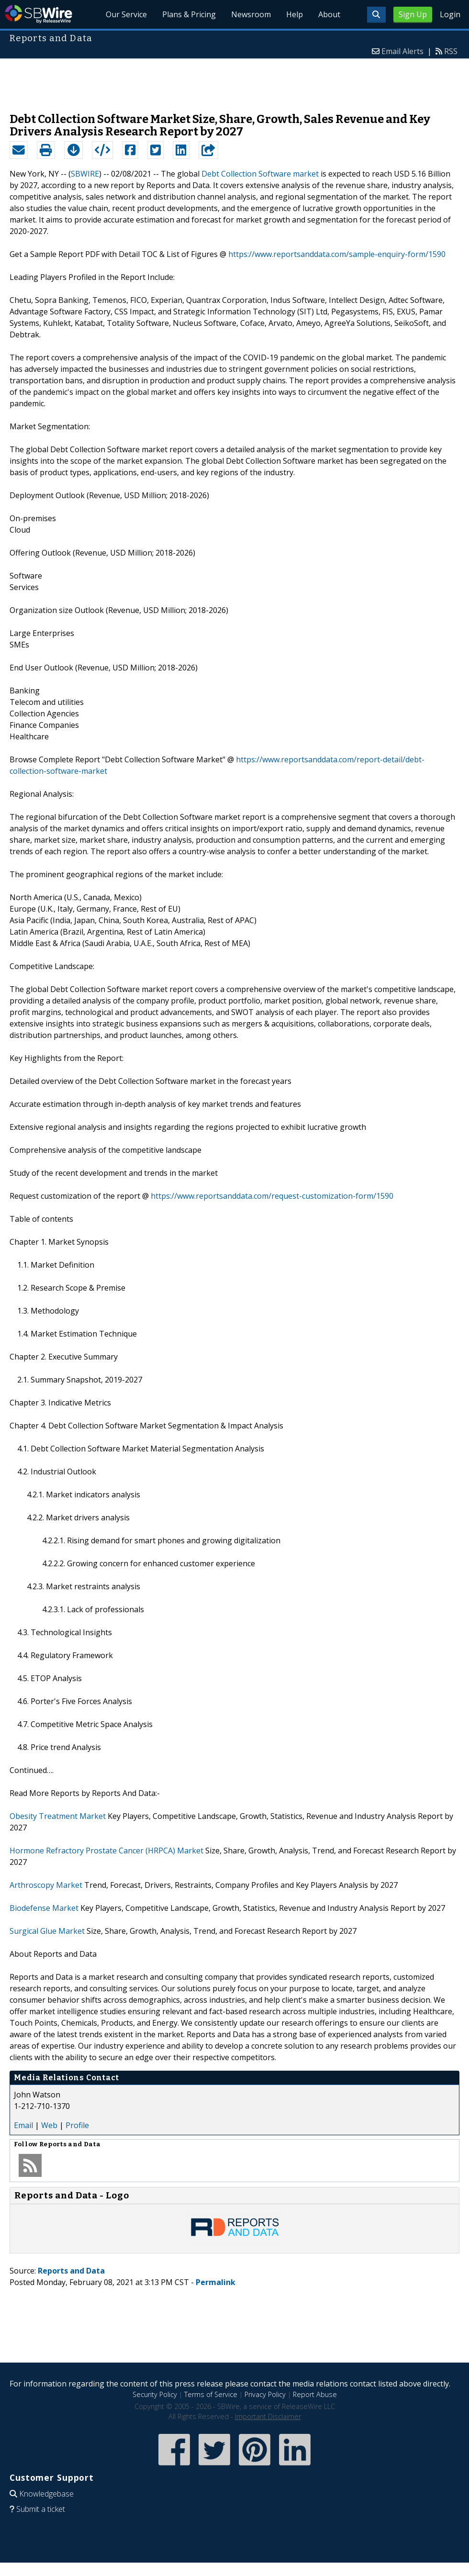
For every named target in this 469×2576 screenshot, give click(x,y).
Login (450, 14)
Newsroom (251, 14)
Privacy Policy (265, 2394)
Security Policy (155, 2394)
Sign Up (413, 14)
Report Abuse (315, 2394)
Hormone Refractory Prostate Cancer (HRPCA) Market (106, 1850)
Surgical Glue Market (47, 1931)
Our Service (126, 14)
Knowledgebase (46, 2493)
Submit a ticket (40, 2509)
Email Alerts (402, 51)
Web (49, 2125)
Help (294, 14)
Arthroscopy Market (46, 1885)
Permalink (215, 2282)
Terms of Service (210, 2394)
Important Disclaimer (268, 2416)
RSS (451, 51)
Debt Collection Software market (260, 173)
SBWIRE (85, 173)
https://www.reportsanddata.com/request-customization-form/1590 (272, 1196)
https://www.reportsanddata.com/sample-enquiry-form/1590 (337, 254)
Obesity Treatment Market (58, 1816)
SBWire (38, 14)
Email (23, 2125)
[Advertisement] (234, 80)
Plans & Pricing (189, 14)
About (329, 14)
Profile (77, 2125)
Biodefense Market (44, 1908)
